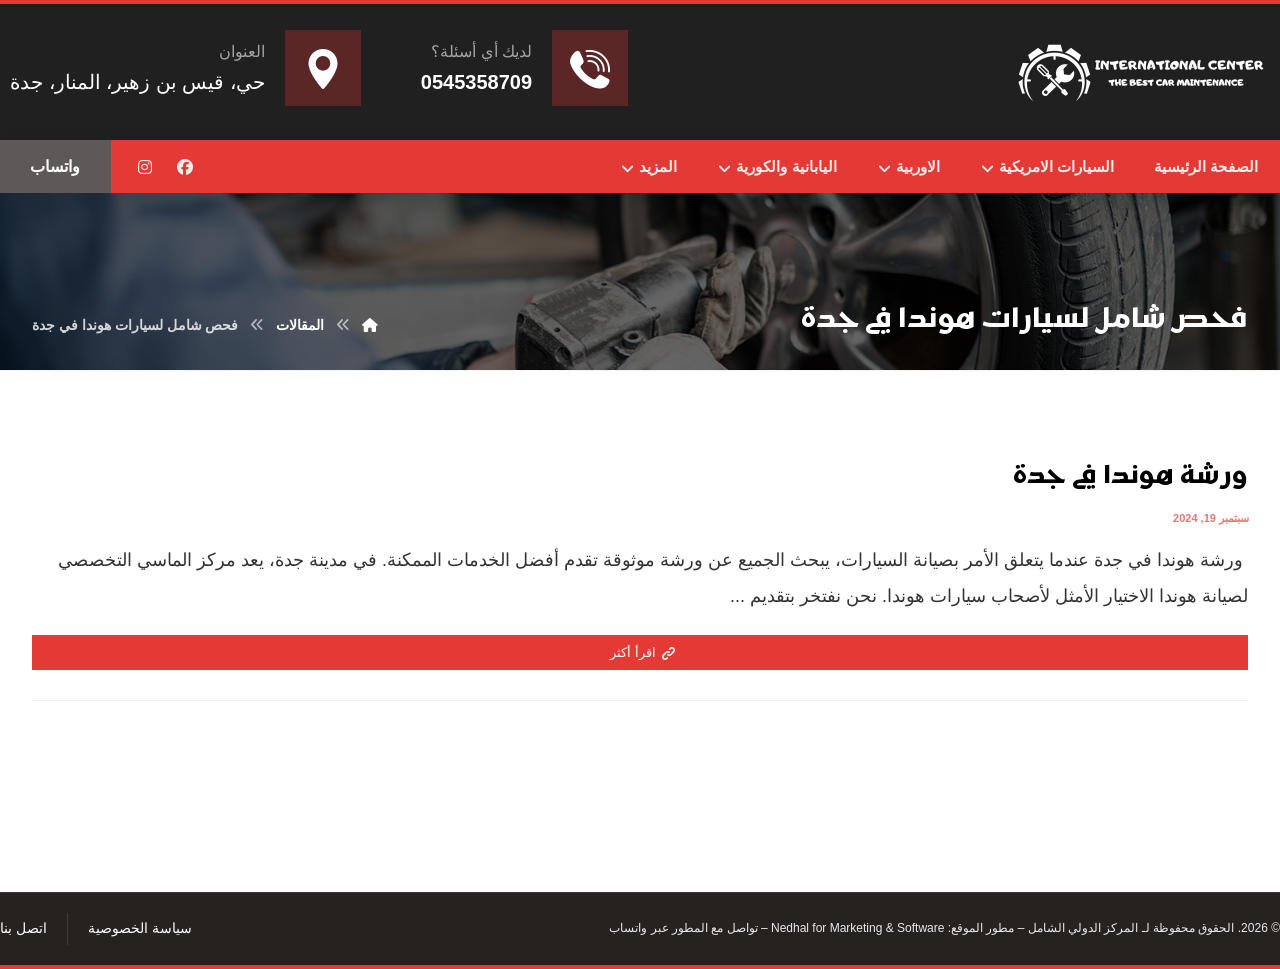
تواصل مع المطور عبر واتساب (683, 930)
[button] (185, 167)
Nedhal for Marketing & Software (856, 930)
